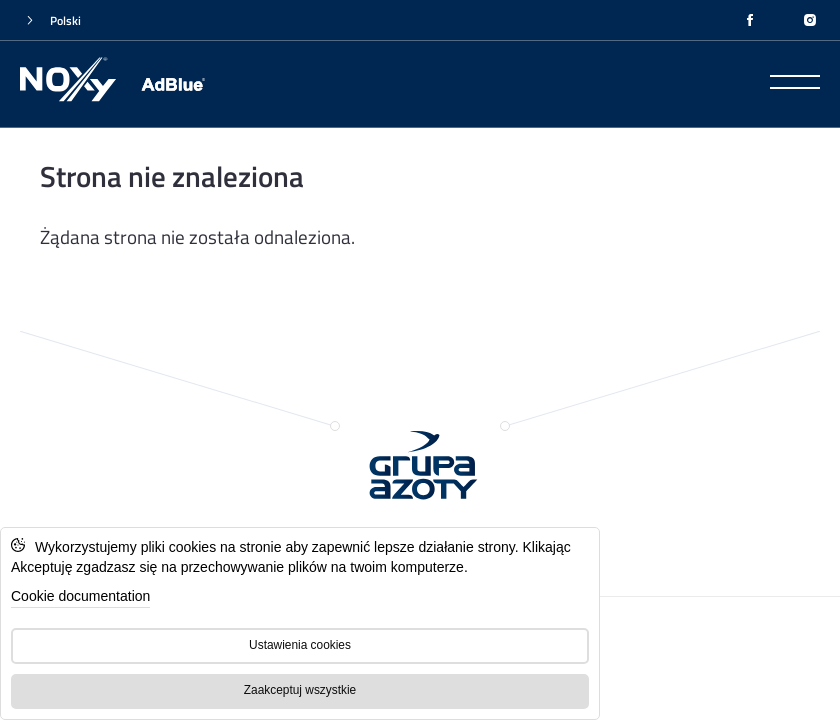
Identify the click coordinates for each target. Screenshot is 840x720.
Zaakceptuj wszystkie (300, 690)
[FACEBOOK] (750, 20)
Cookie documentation (80, 596)
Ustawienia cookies (300, 645)
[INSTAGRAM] (810, 20)
